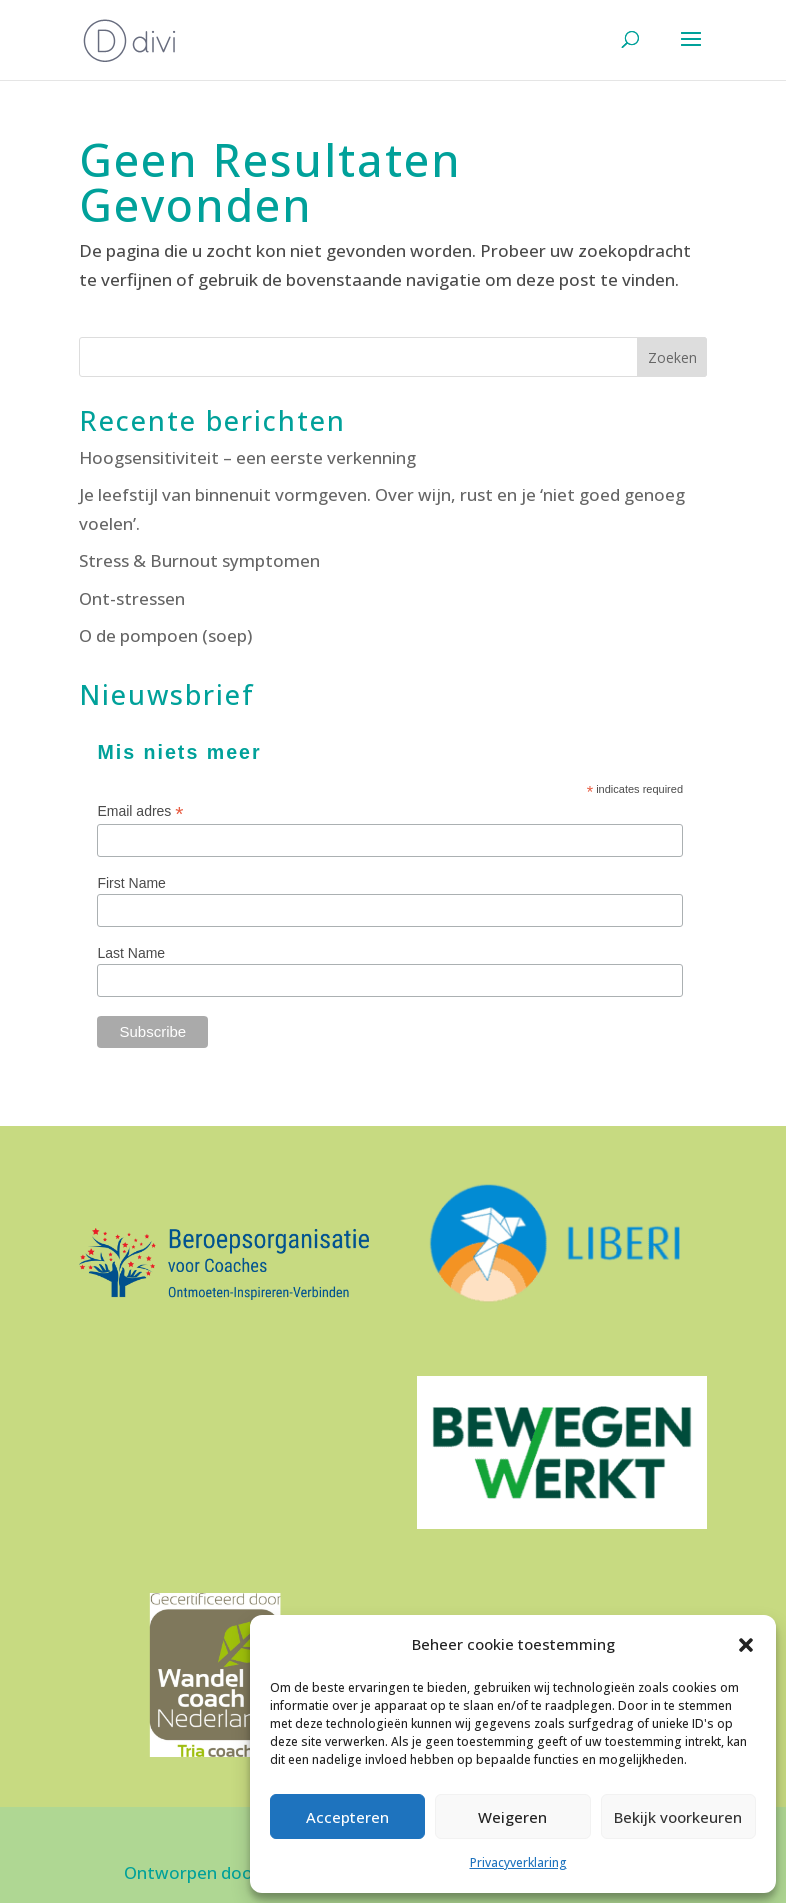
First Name (131, 883)
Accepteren (347, 1817)
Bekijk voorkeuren (678, 1817)
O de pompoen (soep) (165, 635)
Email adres (140, 811)
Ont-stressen (132, 598)
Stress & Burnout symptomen (199, 560)
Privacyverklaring (518, 1862)
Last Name (131, 953)
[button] (746, 1645)
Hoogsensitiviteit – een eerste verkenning (247, 457)
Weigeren (512, 1817)
